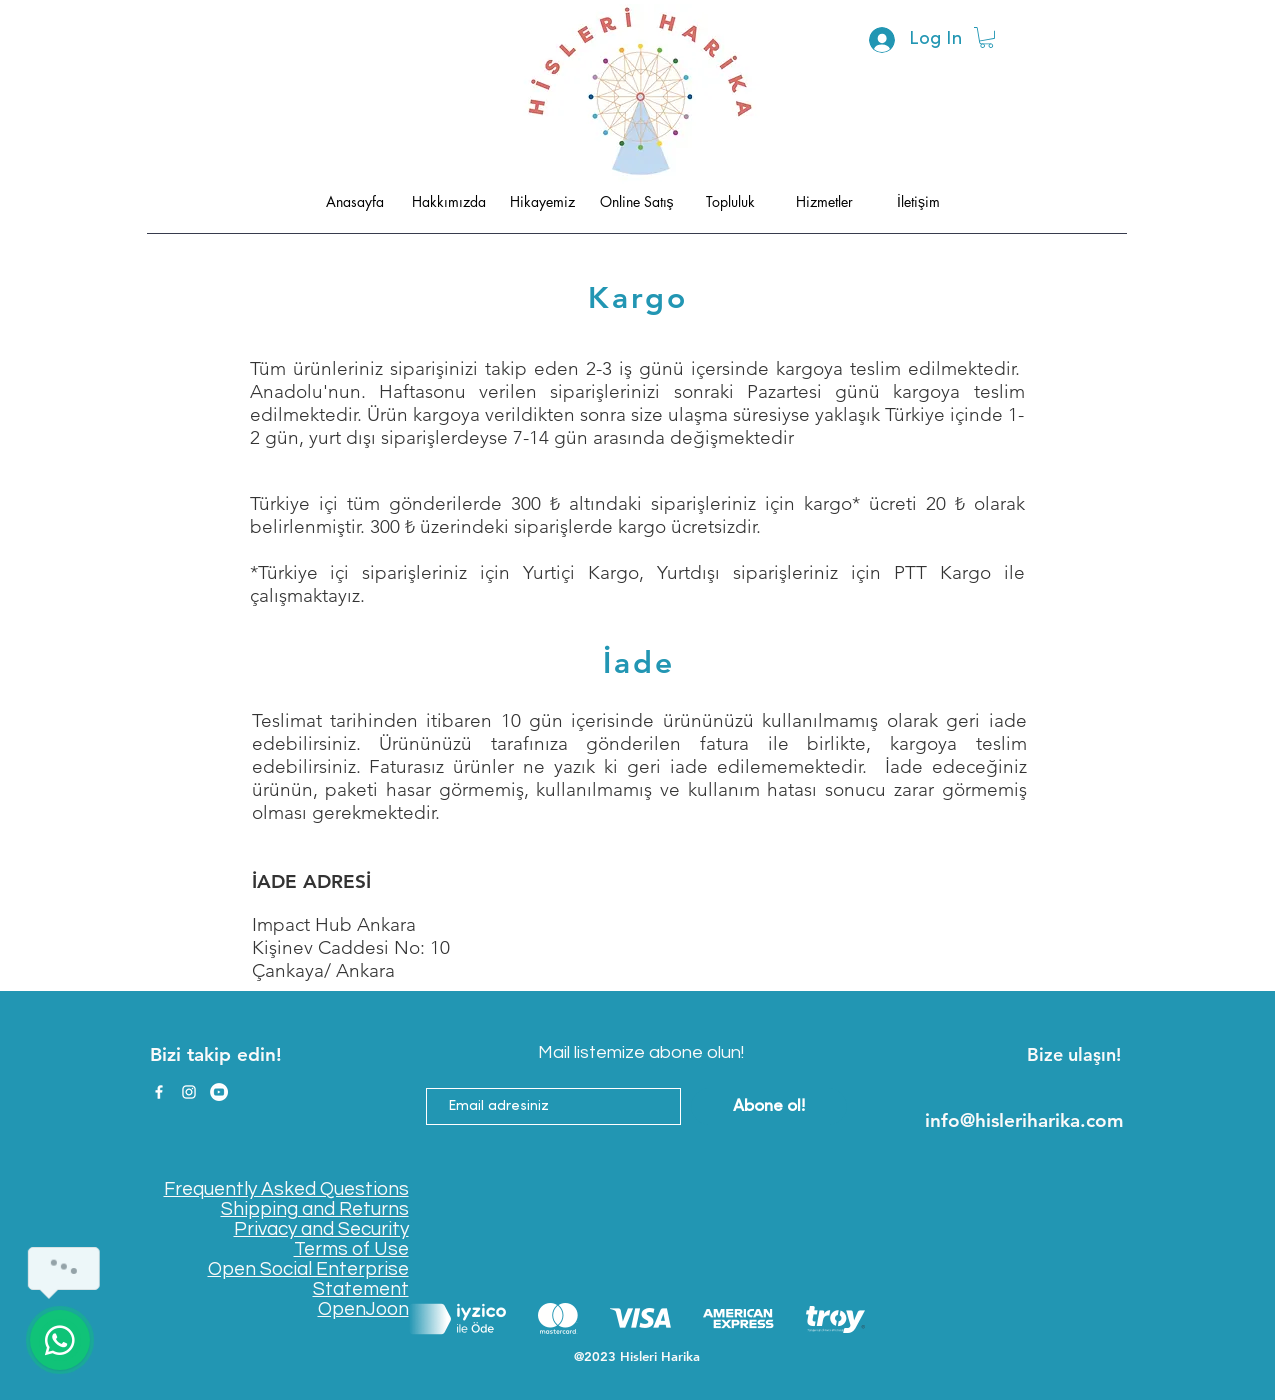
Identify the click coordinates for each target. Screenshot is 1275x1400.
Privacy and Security (321, 1229)
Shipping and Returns (315, 1209)
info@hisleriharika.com (1024, 1120)
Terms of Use (351, 1249)
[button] (986, 37)
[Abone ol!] (769, 1106)
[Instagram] (189, 1092)
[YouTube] (219, 1092)
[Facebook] (159, 1092)
